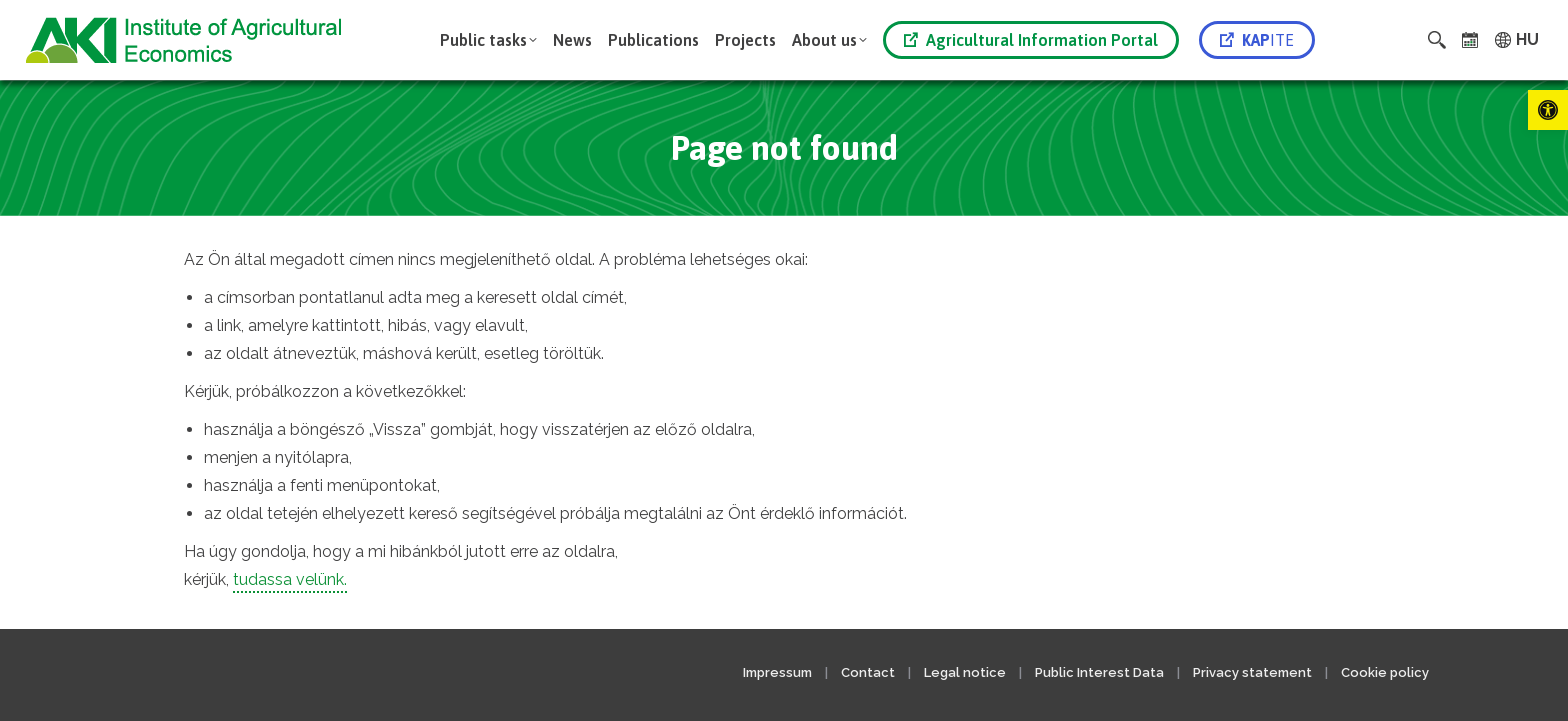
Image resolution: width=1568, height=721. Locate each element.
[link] (1548, 110)
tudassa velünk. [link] (290, 579)
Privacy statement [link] (1252, 672)
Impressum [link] (777, 672)
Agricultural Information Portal (1031, 40)
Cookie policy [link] (1385, 672)
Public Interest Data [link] (1099, 672)
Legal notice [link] (966, 672)
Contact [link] (868, 672)
